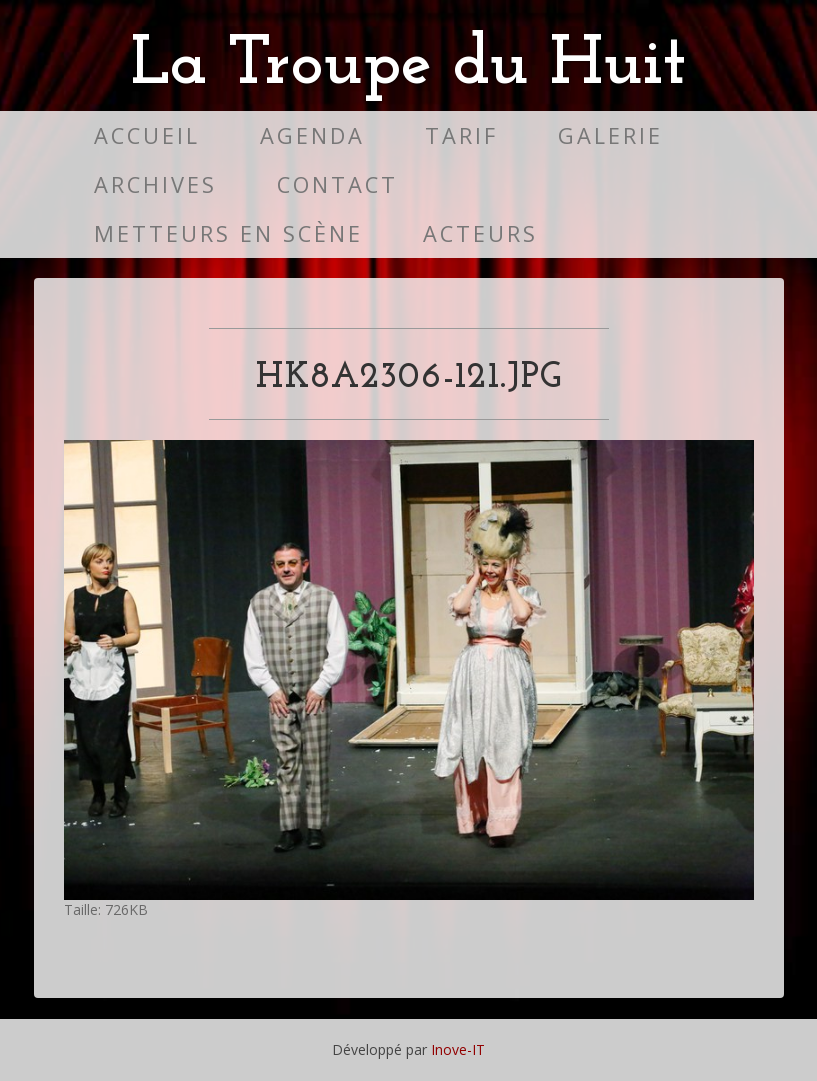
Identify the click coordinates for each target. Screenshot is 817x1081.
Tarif (461, 135)
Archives (155, 184)
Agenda (312, 135)
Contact (337, 184)
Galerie (610, 135)
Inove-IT (458, 1049)
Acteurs (480, 233)
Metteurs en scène (228, 233)
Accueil (147, 135)
